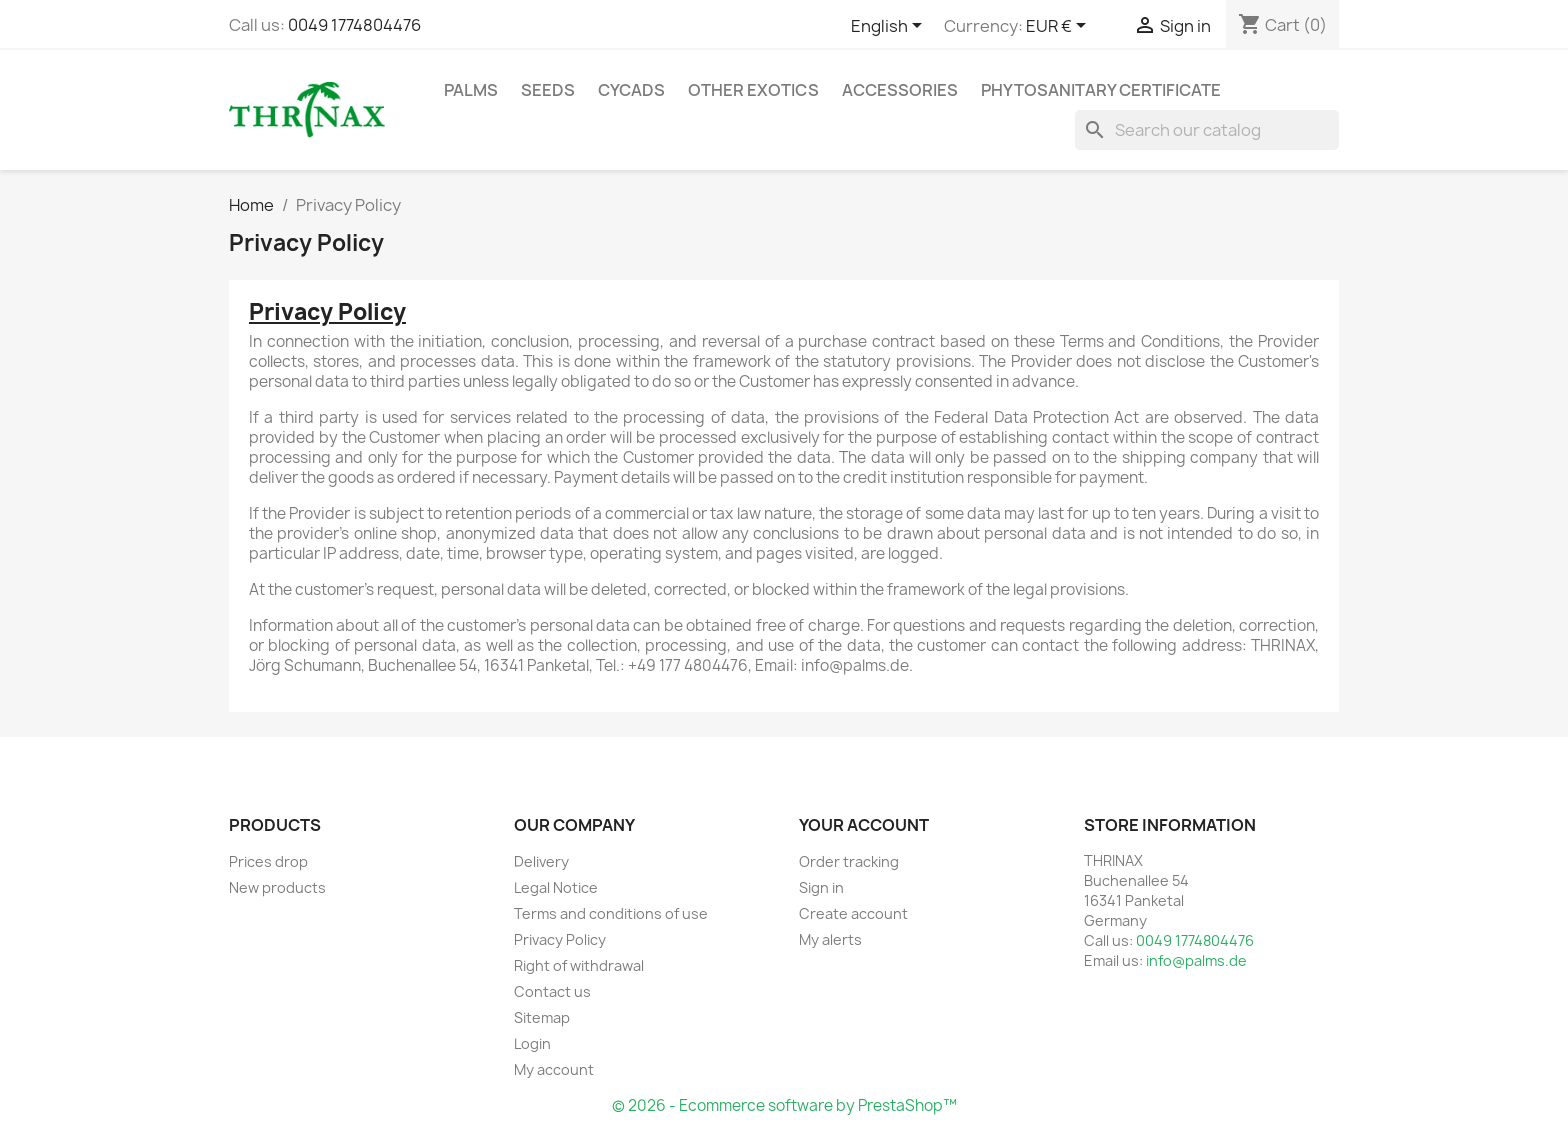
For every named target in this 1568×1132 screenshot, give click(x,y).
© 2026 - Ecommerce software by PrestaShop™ (784, 1105)
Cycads (631, 90)
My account (554, 1069)
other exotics (753, 90)
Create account (853, 913)
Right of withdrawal (579, 965)
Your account (864, 825)
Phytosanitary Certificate (1101, 90)
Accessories (900, 90)
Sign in (821, 887)
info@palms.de (1196, 960)
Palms (471, 90)
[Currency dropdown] (1059, 27)
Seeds (548, 90)
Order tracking (849, 861)
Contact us (552, 991)
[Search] (1207, 130)
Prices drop (268, 861)
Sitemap (542, 1017)
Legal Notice (556, 887)
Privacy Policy (560, 939)
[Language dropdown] (890, 27)
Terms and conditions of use (611, 913)
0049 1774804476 (354, 25)
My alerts (830, 939)
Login (532, 1043)
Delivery (541, 861)
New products (277, 887)
